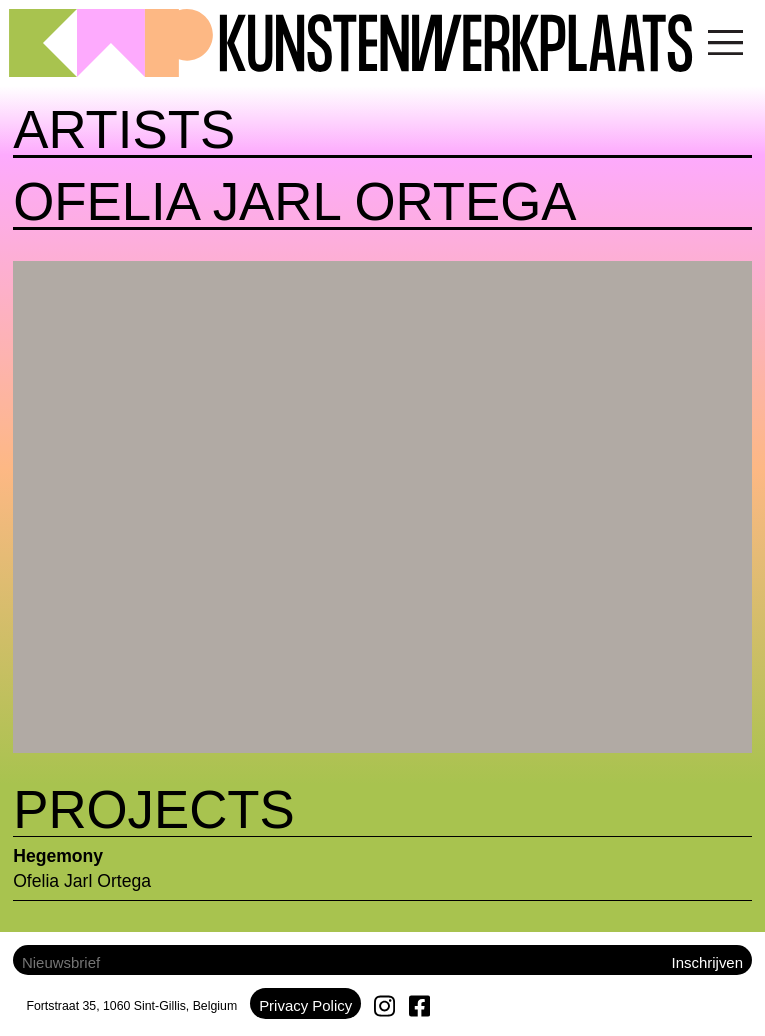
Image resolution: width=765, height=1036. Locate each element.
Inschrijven (707, 962)
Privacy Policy (305, 1005)
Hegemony (58, 856)
